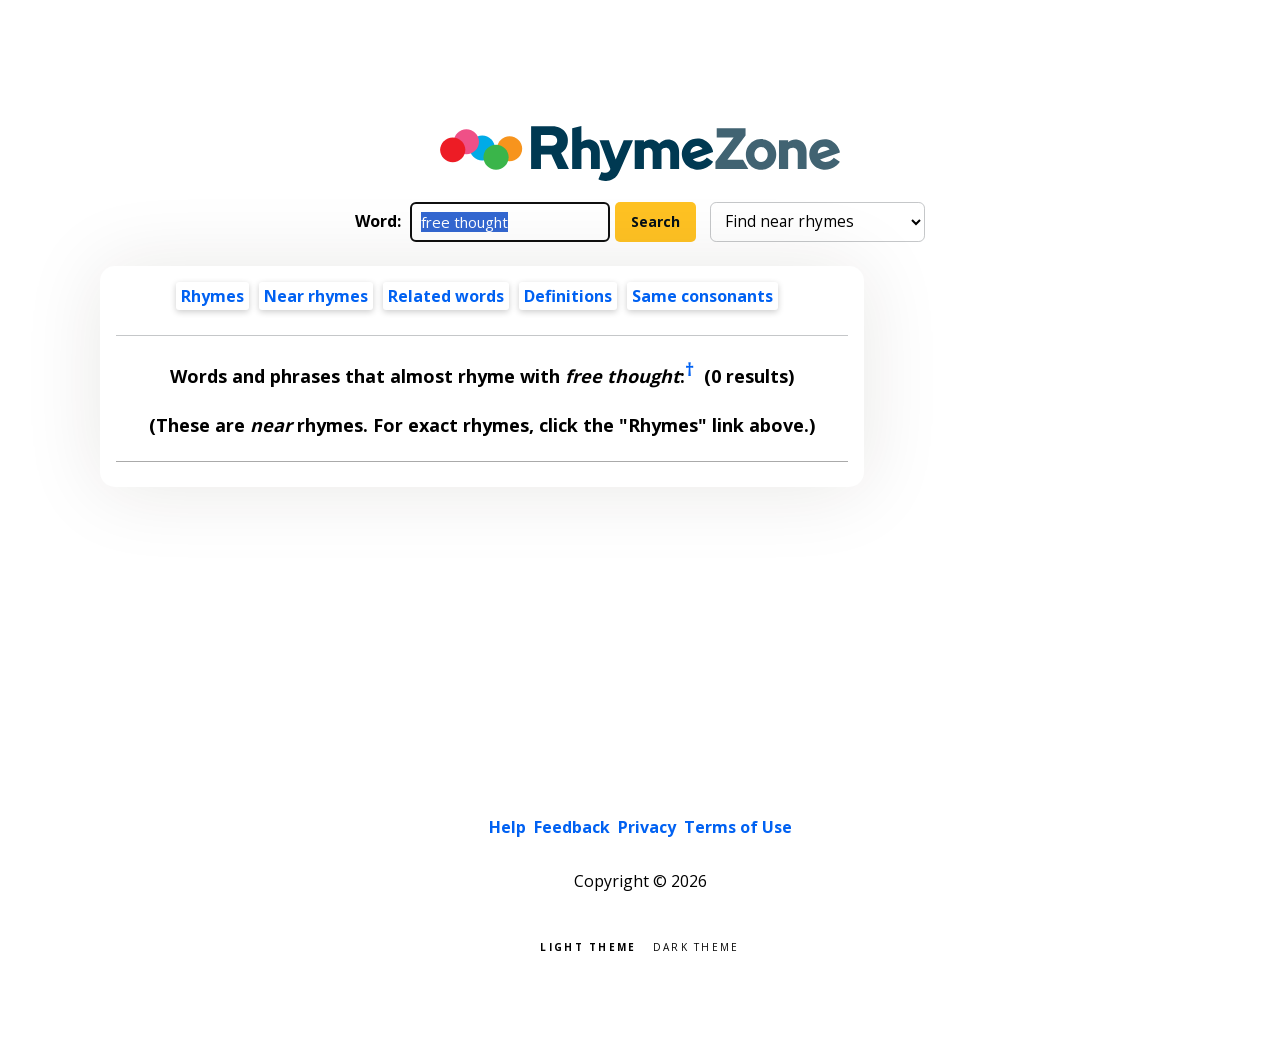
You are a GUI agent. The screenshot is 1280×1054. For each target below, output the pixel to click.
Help (507, 827)
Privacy (647, 827)
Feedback (572, 827)
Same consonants (702, 296)
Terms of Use (738, 827)
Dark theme (696, 945)
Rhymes (212, 296)
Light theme (588, 945)
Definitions (568, 296)
